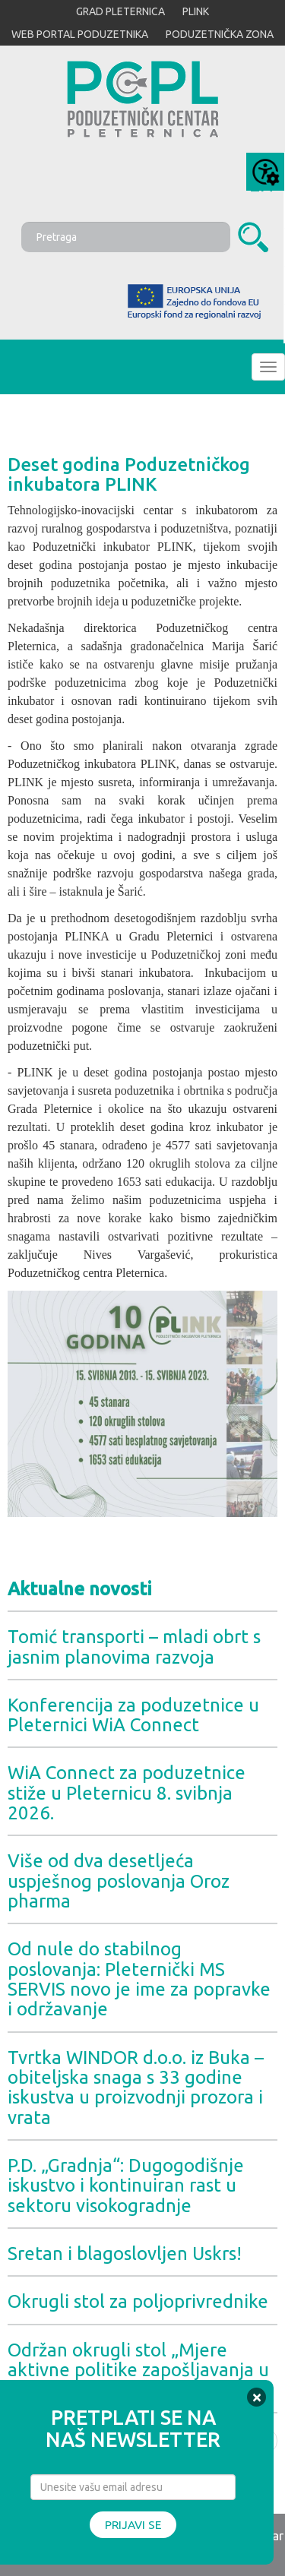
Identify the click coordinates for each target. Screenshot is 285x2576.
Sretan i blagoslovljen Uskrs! (125, 2253)
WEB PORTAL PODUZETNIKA (79, 34)
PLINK (195, 11)
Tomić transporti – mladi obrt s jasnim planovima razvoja (134, 1646)
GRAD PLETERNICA (120, 11)
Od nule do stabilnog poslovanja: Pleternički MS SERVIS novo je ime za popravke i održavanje (139, 1979)
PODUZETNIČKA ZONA (220, 34)
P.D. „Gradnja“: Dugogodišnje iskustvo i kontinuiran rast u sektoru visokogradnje (126, 2185)
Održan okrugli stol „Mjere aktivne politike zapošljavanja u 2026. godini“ (138, 2370)
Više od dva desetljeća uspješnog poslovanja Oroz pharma (119, 1881)
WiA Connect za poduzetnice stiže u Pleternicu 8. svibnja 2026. (126, 1792)
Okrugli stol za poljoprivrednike (138, 2301)
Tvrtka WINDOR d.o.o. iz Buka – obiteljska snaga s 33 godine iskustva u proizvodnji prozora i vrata (136, 2087)
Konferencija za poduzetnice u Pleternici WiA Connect (133, 1715)
